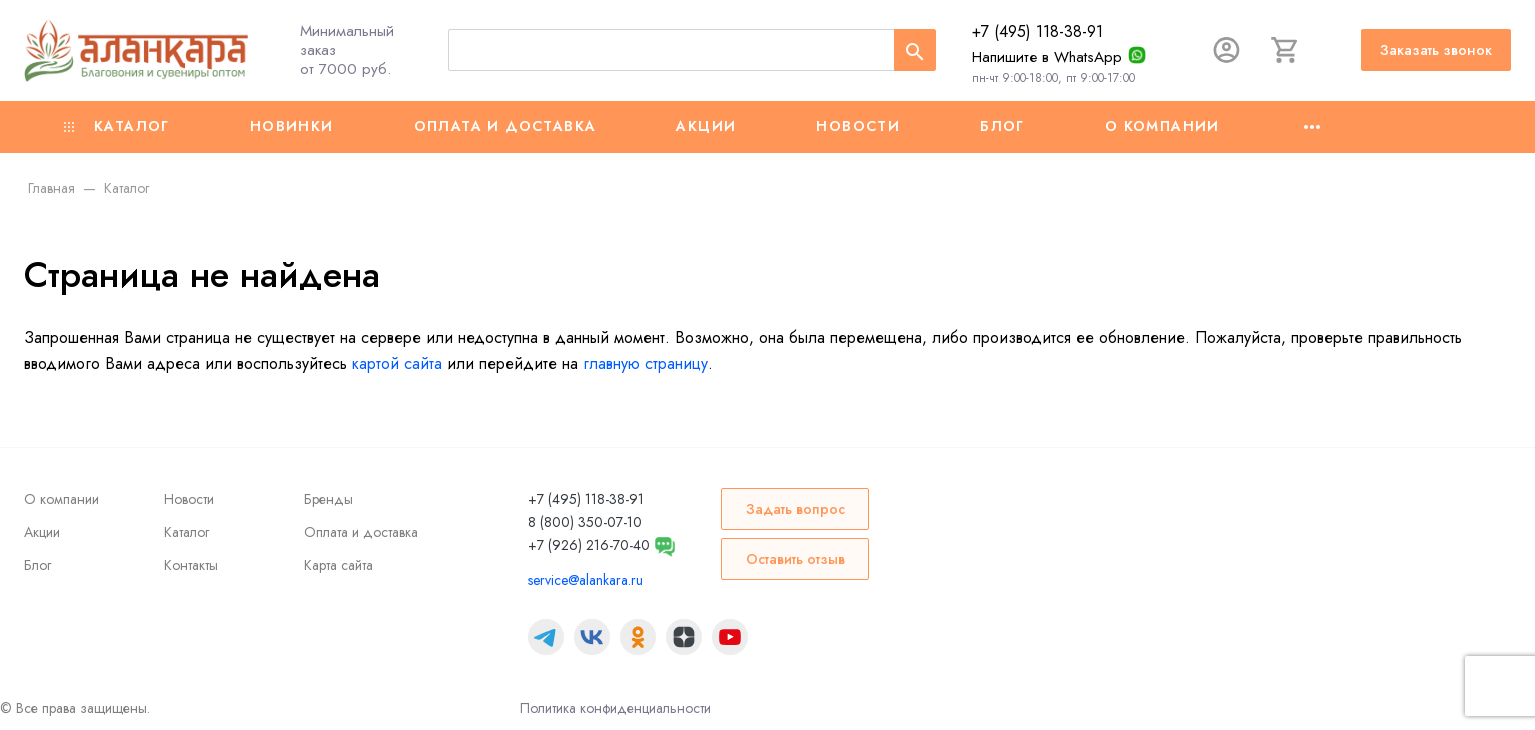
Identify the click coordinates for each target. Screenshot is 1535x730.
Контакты (191, 565)
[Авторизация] (1217, 50)
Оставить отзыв (795, 559)
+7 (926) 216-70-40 (589, 545)
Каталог (117, 126)
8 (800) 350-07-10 (585, 522)
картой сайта (397, 363)
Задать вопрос (795, 509)
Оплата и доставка (505, 126)
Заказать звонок (1436, 50)
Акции (706, 126)
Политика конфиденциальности (615, 708)
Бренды (328, 499)
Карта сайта (338, 565)
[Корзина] (1281, 50)
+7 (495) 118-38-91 (1027, 31)
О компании (1162, 126)
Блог (1002, 126)
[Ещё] (1312, 127)
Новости (858, 126)
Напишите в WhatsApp (1037, 57)
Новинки (292, 126)
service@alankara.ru (585, 580)
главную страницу (645, 363)
